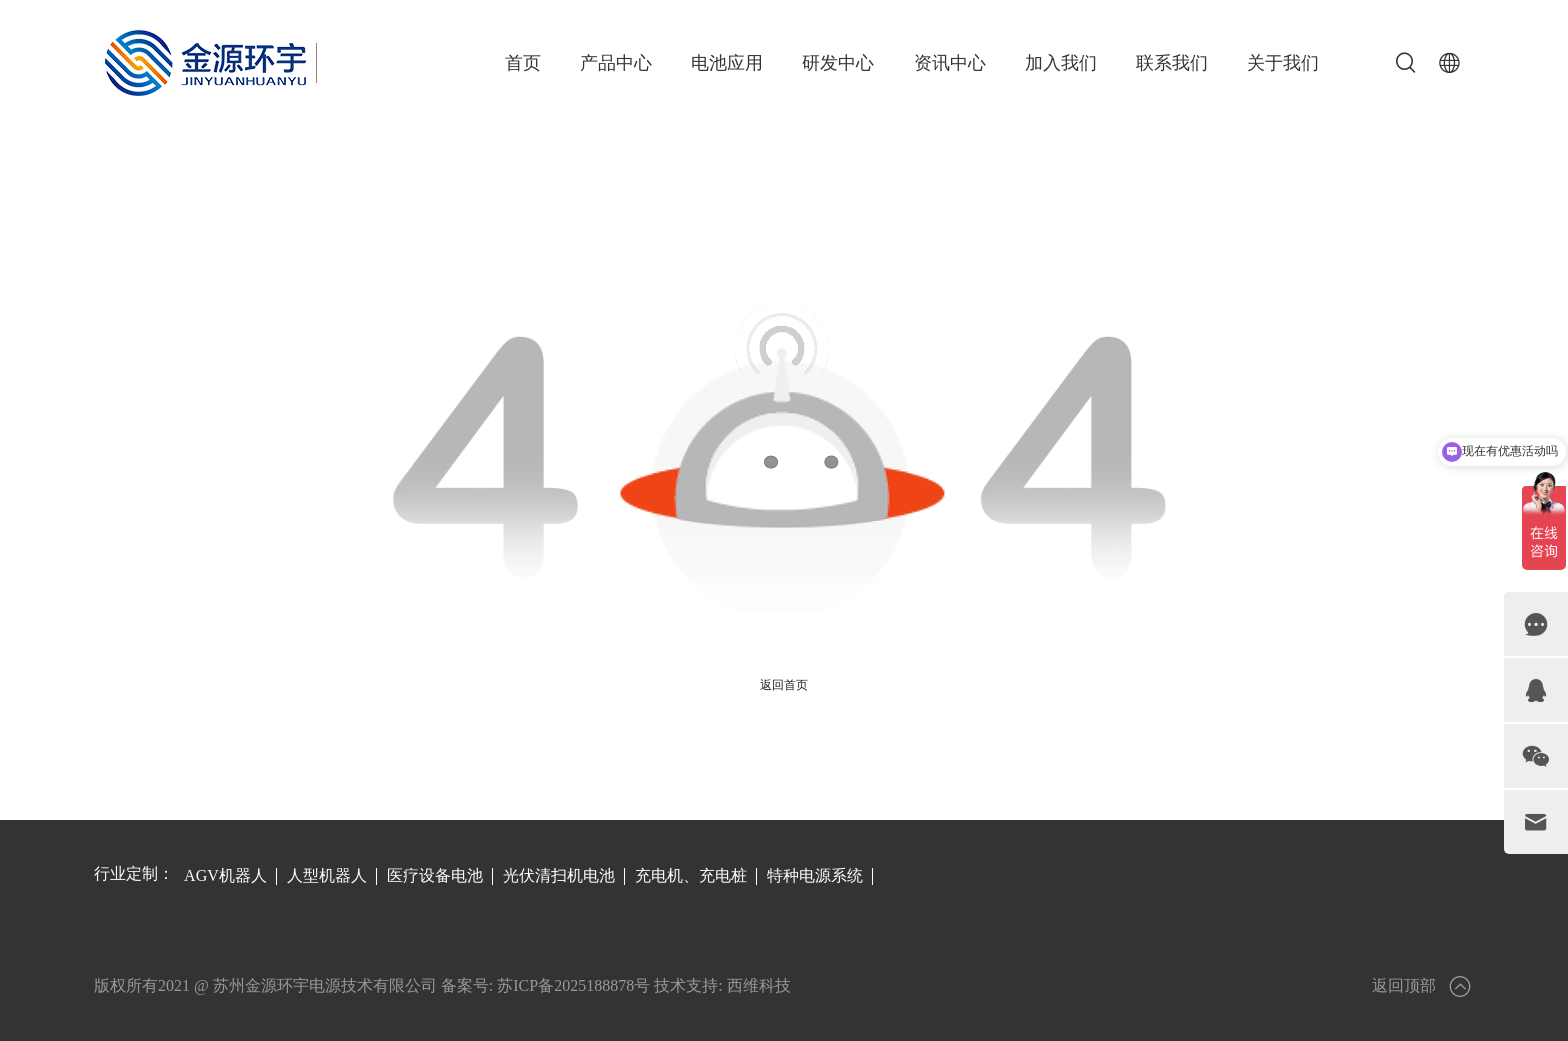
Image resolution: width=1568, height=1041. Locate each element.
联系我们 (1172, 63)
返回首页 (784, 685)
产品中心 (616, 63)
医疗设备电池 (435, 875)
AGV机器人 (225, 875)
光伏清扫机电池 (559, 875)
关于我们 (1283, 63)
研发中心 (838, 63)
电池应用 (727, 63)
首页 (523, 63)
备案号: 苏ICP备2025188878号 (545, 985)
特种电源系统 (815, 875)
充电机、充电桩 (691, 875)
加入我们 (1061, 63)
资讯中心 (950, 63)
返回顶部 (1423, 986)
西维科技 (759, 985)
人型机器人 (327, 875)
